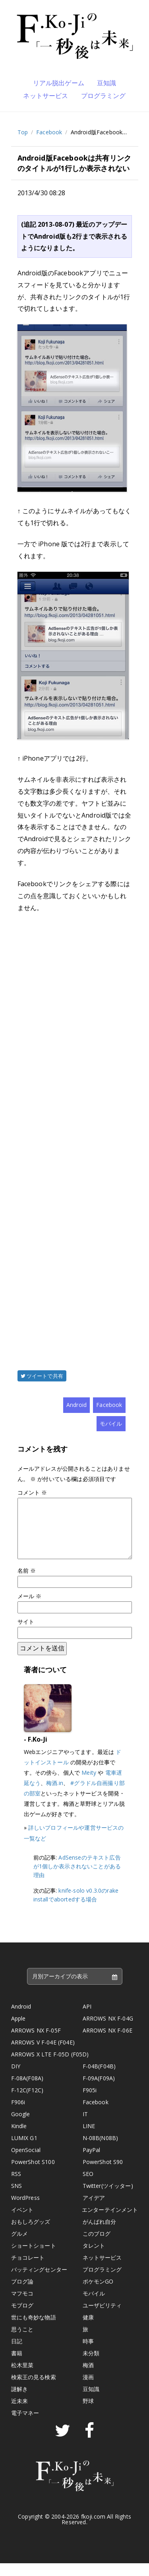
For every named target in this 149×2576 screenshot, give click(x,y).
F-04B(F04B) (99, 2079)
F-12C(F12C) (27, 2103)
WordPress (25, 2210)
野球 (88, 2413)
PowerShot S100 (33, 2174)
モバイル (111, 1423)
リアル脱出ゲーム (58, 82)
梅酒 (88, 2378)
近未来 (19, 2413)
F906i (18, 2115)
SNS (16, 2198)
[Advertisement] (74, 1130)
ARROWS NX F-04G (108, 2031)
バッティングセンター (39, 2282)
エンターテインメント (110, 2222)
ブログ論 (22, 2294)
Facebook (49, 132)
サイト (25, 1634)
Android (76, 1405)
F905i (90, 2103)
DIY (15, 2079)
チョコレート (28, 2270)
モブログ (22, 2318)
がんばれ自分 (99, 2234)
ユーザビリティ (102, 2318)
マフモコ (22, 2306)
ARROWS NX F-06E (107, 2043)
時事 (88, 2354)
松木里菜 (22, 2378)
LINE (89, 2138)
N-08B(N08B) (100, 2150)
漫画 (88, 2390)
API (87, 2019)
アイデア (94, 2210)
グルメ (19, 2246)
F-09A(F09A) (99, 2091)
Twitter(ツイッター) (108, 2198)
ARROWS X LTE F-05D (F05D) (50, 2067)
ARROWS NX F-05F (36, 2043)
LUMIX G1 (24, 2150)
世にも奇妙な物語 (33, 2330)
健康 (88, 2330)
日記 (16, 2354)
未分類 (91, 2366)
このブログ (97, 2246)
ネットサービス (45, 95)
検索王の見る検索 (33, 2390)
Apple (18, 2031)
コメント (32, 1492)
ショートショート (33, 2258)
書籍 (16, 2366)
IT (85, 2127)
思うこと (22, 2342)
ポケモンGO (98, 2294)
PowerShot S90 (103, 2174)
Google (20, 2127)
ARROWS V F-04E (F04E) (43, 2055)
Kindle (19, 2138)
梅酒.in (54, 1795)
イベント (22, 2222)
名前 (26, 1583)
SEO (88, 2186)
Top (22, 132)
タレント (94, 2258)
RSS (16, 2186)
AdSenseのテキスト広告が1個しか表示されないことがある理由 (77, 1879)
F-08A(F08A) (27, 2091)
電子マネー (25, 2425)
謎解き (19, 2401)
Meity (88, 1785)
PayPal (92, 2162)
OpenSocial (26, 2162)
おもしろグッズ (30, 2234)
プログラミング (103, 95)
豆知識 (106, 82)
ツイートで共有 (42, 1375)
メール (29, 1609)
